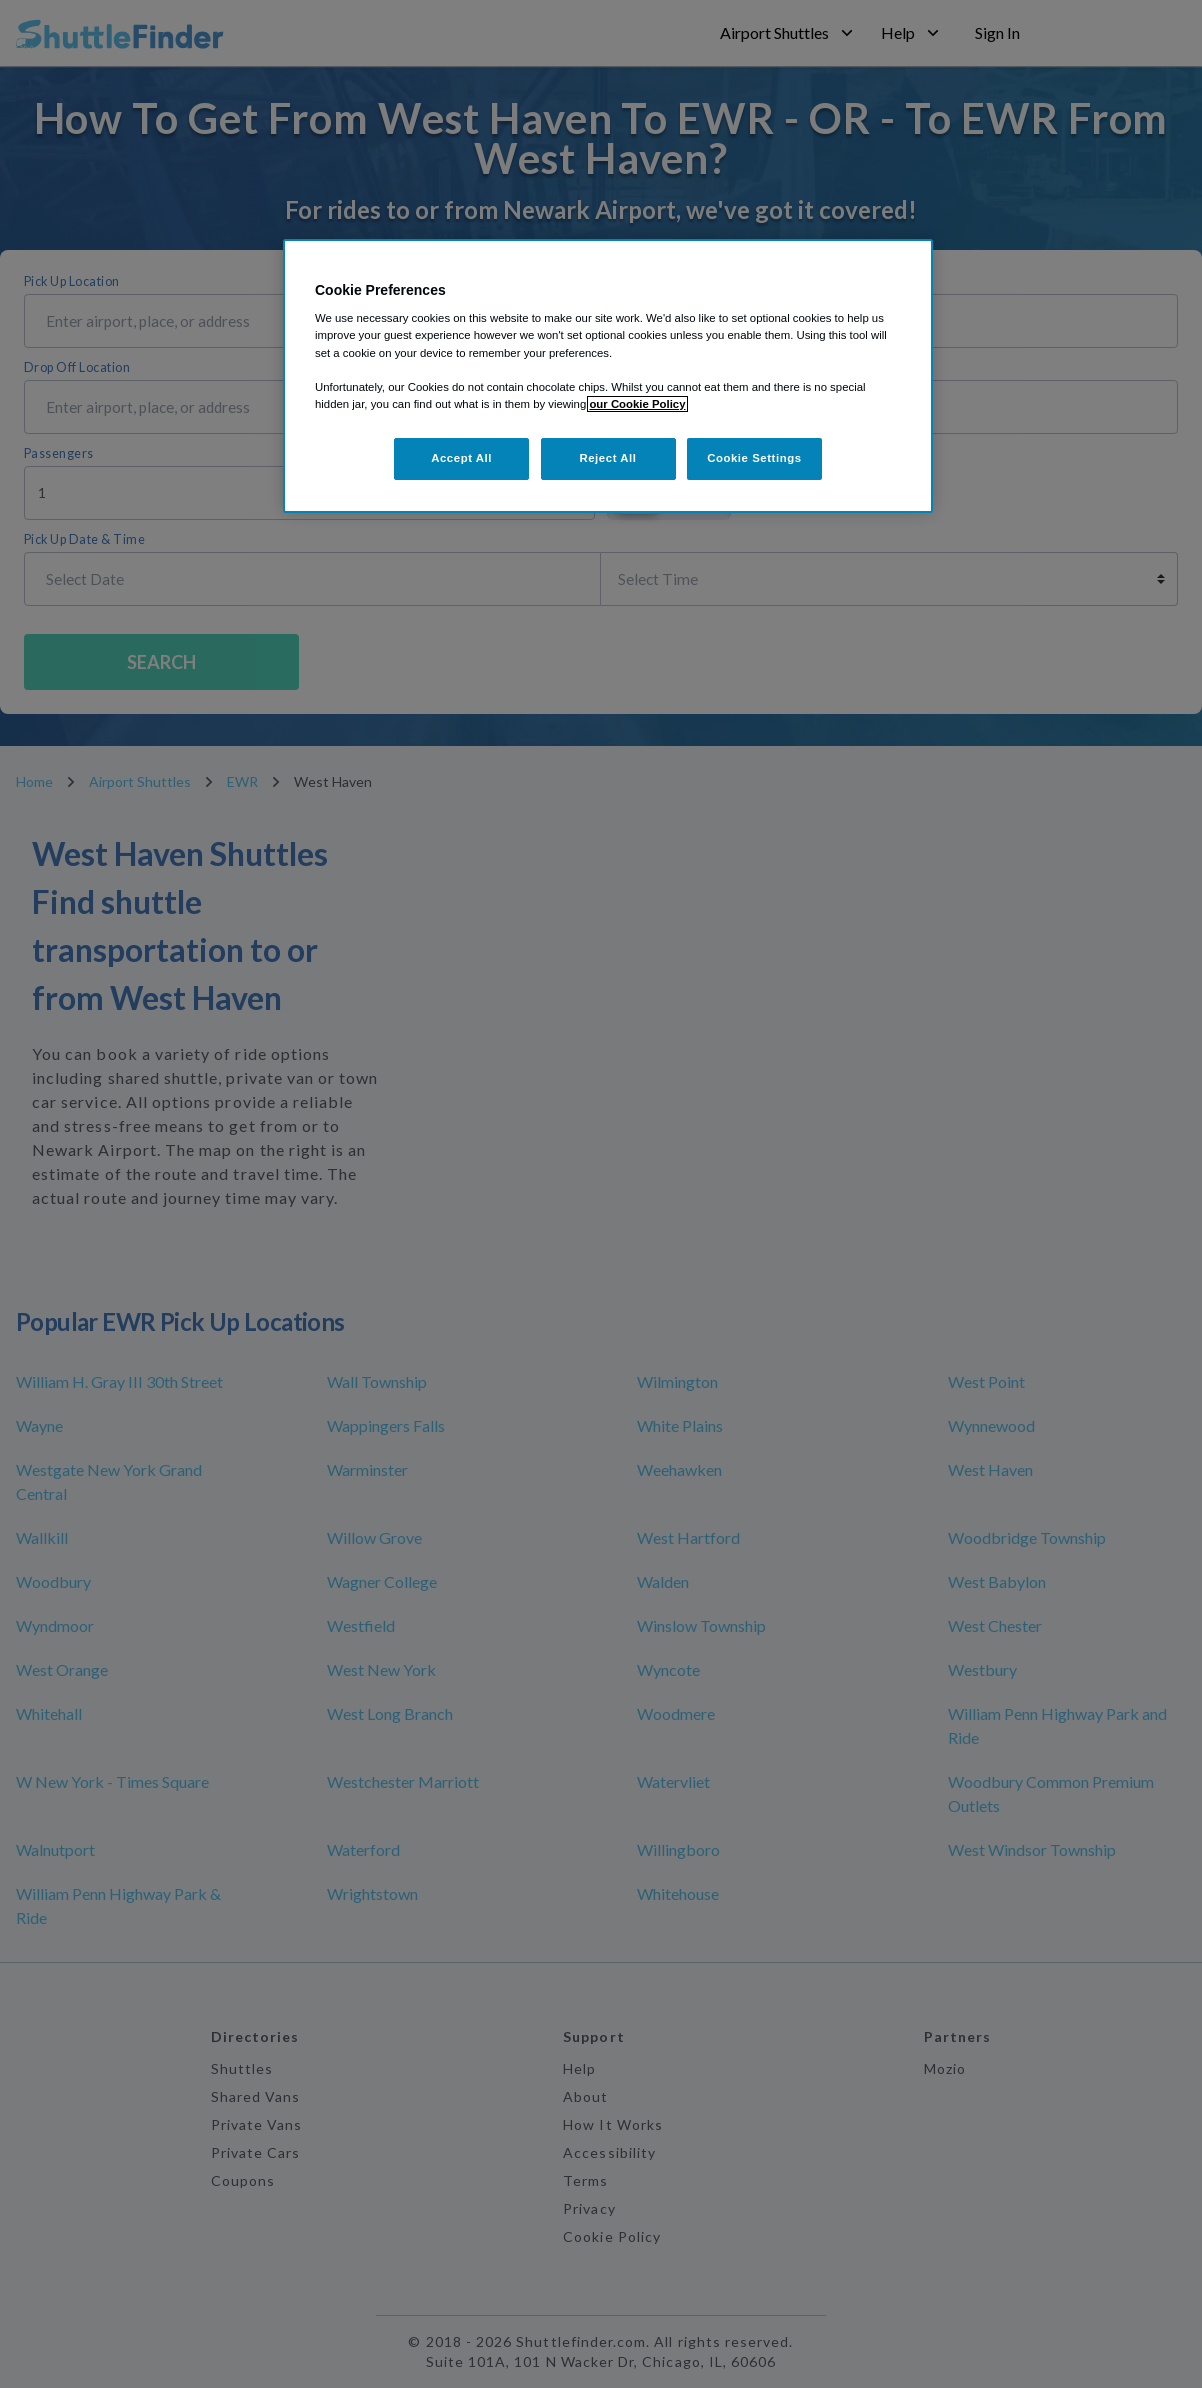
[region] (608, 376)
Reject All (607, 458)
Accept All (461, 458)
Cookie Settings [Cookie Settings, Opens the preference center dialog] (754, 458)
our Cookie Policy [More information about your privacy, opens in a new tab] (637, 404)
